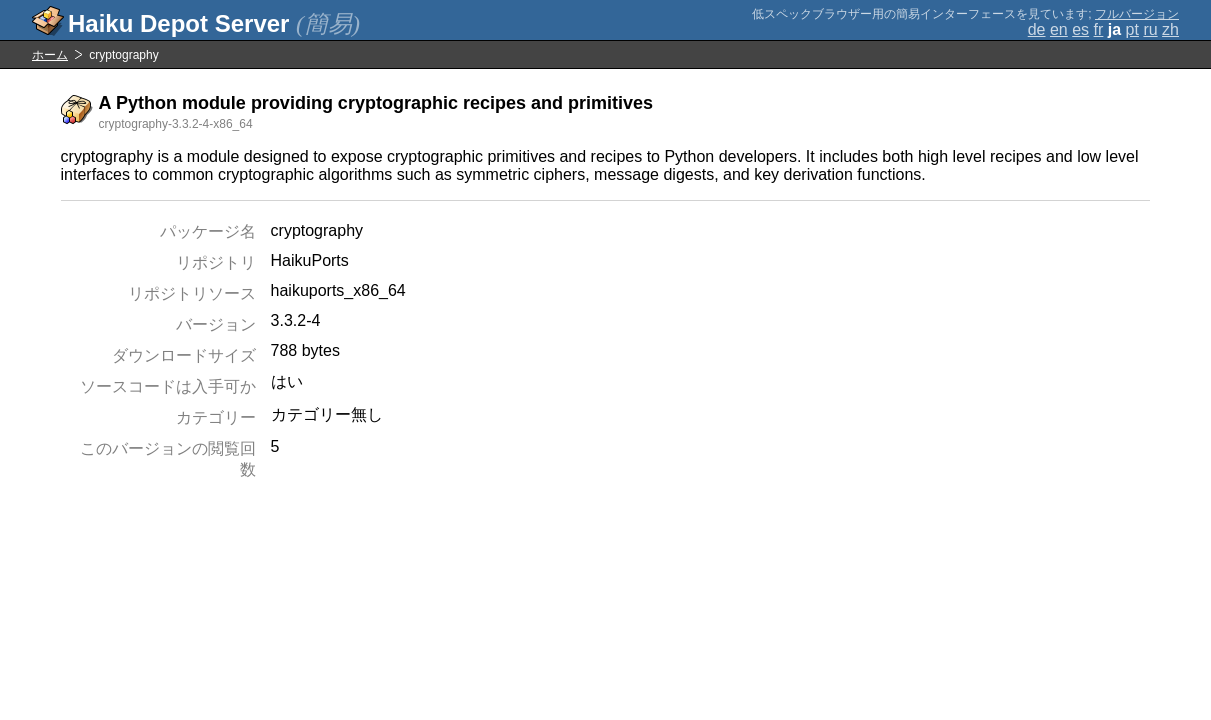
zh (1170, 29)
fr (1099, 29)
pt (1132, 29)
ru (1150, 29)
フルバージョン (1137, 14)
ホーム (50, 55)
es (1080, 29)
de (1037, 29)
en (1059, 29)
